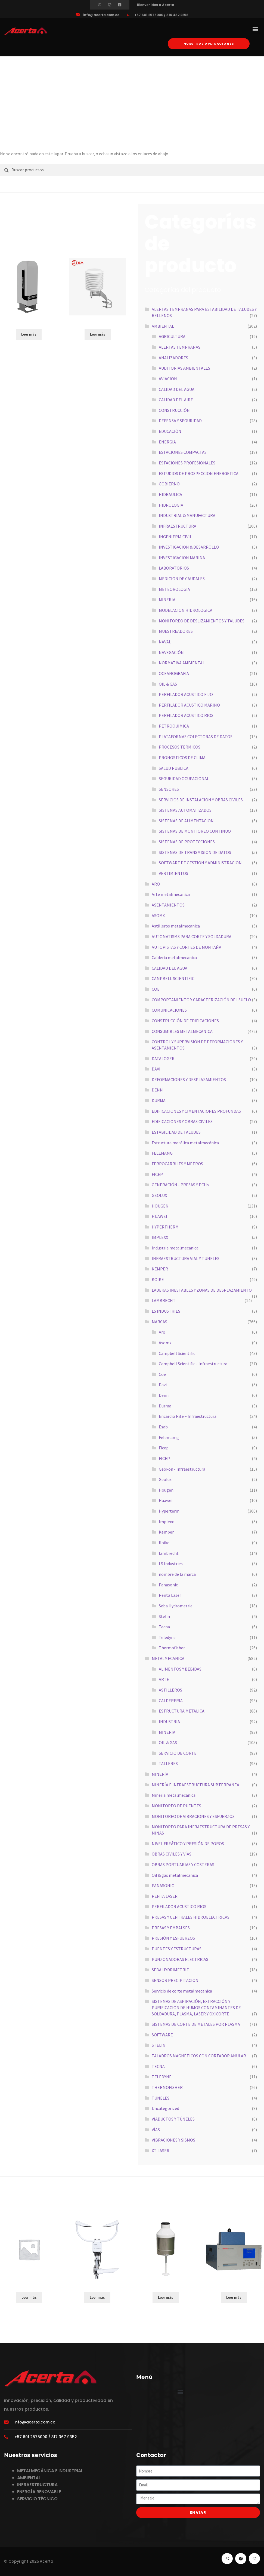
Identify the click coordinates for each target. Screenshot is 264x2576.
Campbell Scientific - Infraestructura (193, 1363)
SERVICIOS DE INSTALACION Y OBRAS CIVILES (201, 799)
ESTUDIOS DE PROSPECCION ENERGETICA (198, 473)
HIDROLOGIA (171, 505)
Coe (162, 1374)
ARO (156, 884)
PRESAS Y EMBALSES (171, 1927)
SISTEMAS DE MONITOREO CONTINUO (195, 831)
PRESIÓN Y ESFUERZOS (173, 1938)
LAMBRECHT (164, 1300)
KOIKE (158, 1279)
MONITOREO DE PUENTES (176, 1805)
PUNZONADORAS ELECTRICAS (180, 1959)
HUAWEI (159, 1216)
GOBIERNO (169, 483)
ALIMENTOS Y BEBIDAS (180, 1669)
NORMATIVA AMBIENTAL (182, 662)
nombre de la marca (177, 1574)
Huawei (165, 1500)
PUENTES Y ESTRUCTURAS (176, 1948)
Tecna (164, 1626)
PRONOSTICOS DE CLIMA (182, 757)
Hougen (166, 1490)
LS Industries (171, 1563)
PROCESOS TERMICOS (179, 747)
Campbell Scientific (177, 1353)
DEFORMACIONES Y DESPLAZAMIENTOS (189, 1079)
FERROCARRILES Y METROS (177, 1163)
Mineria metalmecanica (173, 1795)
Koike (164, 1542)
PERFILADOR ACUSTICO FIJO (186, 694)
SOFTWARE (162, 2034)
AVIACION (168, 378)
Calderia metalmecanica (174, 957)
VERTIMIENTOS (173, 873)
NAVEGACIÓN (171, 652)
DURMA (159, 1100)
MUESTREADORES (176, 631)
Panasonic (168, 1584)
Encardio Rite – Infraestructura (187, 1416)
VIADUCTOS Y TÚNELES (173, 2119)
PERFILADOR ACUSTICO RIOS (186, 715)
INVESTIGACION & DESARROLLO (189, 547)
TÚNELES (160, 2098)
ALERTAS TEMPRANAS (179, 347)
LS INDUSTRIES (166, 1311)
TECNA (158, 2066)
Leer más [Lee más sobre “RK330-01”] (97, 334)
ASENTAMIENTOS (168, 905)
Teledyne (167, 1637)
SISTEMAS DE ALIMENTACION (186, 820)
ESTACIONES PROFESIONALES (187, 463)
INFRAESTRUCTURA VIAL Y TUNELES (185, 1258)
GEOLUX (159, 1195)
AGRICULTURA (172, 336)
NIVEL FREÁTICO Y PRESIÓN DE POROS (188, 1843)
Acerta (46, 2561)
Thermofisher (172, 1647)
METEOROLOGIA (174, 589)
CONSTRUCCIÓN (174, 410)
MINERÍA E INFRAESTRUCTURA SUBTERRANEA (195, 1784)
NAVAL (165, 641)
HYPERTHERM (165, 1227)
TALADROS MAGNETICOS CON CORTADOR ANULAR (199, 2055)
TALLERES (168, 1763)
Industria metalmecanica (175, 1248)
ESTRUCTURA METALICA (181, 1711)
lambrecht (169, 1553)
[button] (255, 29)
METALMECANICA (168, 1658)
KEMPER (160, 1269)
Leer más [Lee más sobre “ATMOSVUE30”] (97, 2297)
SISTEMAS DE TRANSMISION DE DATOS (195, 852)
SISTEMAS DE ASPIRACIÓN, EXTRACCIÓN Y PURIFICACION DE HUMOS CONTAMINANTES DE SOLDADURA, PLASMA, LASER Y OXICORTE (196, 2007)
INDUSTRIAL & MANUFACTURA (187, 515)
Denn (164, 1395)
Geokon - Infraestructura (182, 1469)
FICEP (157, 1174)
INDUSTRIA (169, 1721)
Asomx (165, 1342)
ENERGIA (167, 442)
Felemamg (169, 1437)
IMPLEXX (160, 1237)
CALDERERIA (171, 1700)
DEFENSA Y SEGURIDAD (180, 420)
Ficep (164, 1447)
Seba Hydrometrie (175, 1605)
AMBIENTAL (163, 326)
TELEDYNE (162, 2076)
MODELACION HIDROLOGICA (185, 610)
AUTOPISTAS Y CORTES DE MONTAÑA (186, 947)
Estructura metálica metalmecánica (185, 1142)
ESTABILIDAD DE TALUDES (176, 1132)
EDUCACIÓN (170, 431)
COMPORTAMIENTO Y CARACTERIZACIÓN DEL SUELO (201, 999)
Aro (162, 1332)
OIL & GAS (168, 684)
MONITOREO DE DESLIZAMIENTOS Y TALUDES (201, 621)
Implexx (166, 1521)
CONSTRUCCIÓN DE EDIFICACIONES (185, 1020)
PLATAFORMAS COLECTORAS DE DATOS (195, 736)
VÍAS (156, 2129)
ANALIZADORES (173, 357)
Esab (163, 1427)
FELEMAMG (162, 1153)
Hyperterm (169, 1511)
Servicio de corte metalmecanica (182, 1991)
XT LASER (160, 2150)
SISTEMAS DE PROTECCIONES (187, 841)
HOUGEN (160, 1206)
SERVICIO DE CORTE (178, 1753)
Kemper (166, 1532)
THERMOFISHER (167, 2087)
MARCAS (159, 1321)
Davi (163, 1384)
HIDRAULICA (170, 494)
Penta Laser (170, 1595)
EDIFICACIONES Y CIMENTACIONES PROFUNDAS (196, 1111)
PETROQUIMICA (174, 726)
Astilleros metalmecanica (176, 926)
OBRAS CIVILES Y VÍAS (171, 1854)
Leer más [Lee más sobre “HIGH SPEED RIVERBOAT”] (29, 2297)
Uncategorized (165, 2108)
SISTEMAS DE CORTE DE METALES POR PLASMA (196, 2024)
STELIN (159, 2045)
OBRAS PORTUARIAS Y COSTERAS (183, 1864)
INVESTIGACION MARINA (182, 557)
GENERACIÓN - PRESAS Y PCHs (180, 1184)
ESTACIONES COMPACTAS (183, 452)
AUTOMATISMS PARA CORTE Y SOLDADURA (191, 936)
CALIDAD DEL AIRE (176, 399)
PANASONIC (163, 1885)
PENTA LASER (165, 1896)
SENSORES (169, 789)
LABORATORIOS (174, 568)
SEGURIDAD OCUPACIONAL (184, 778)
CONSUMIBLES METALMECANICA (182, 1031)
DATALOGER (163, 1058)
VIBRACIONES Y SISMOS (173, 2140)
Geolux (165, 1479)
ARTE (164, 1679)
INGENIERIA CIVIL (175, 536)
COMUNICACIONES (169, 1010)
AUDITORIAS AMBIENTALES (184, 368)
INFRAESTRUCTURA (177, 526)
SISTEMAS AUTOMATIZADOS (185, 810)
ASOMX (158, 915)
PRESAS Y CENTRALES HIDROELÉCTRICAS (190, 1917)
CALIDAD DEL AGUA (176, 389)
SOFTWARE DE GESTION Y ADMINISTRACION (200, 862)
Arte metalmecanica (171, 894)
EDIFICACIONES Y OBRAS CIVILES (182, 1121)
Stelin (164, 1616)
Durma (165, 1406)
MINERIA (167, 599)
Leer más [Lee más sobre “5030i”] (233, 2297)
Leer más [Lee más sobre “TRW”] (165, 2297)
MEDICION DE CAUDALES (182, 578)
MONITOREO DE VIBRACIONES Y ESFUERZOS (193, 1816)
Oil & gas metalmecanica (175, 1875)
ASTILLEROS (170, 1690)
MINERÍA (160, 1774)
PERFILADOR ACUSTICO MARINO (189, 705)
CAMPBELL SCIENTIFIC (173, 978)
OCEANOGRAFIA (174, 673)
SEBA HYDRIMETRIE (170, 1969)
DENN (157, 1090)
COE (156, 989)
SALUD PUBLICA (173, 768)
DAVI (156, 1069)
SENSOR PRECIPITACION (175, 1980)
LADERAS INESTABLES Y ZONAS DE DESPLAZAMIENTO (202, 1290)
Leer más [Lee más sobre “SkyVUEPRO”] (28, 334)
